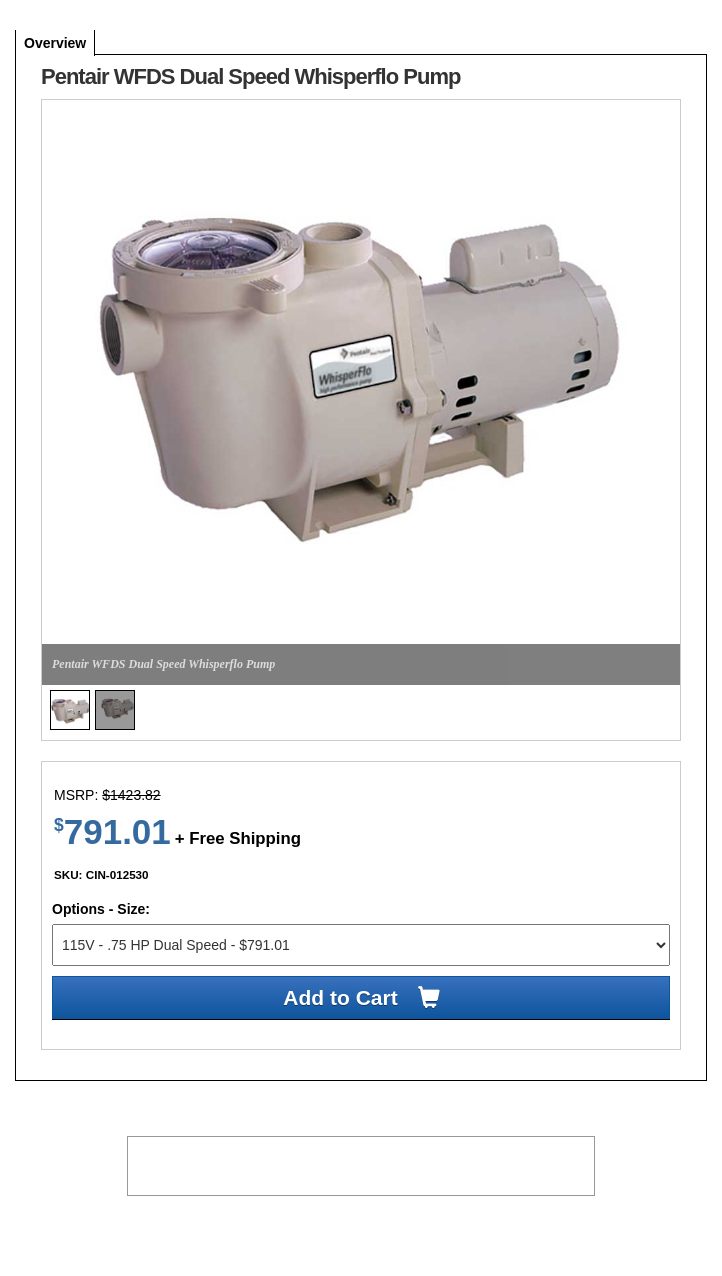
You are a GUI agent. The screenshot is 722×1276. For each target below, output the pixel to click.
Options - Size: (101, 909)
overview (55, 43)
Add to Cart (340, 997)
